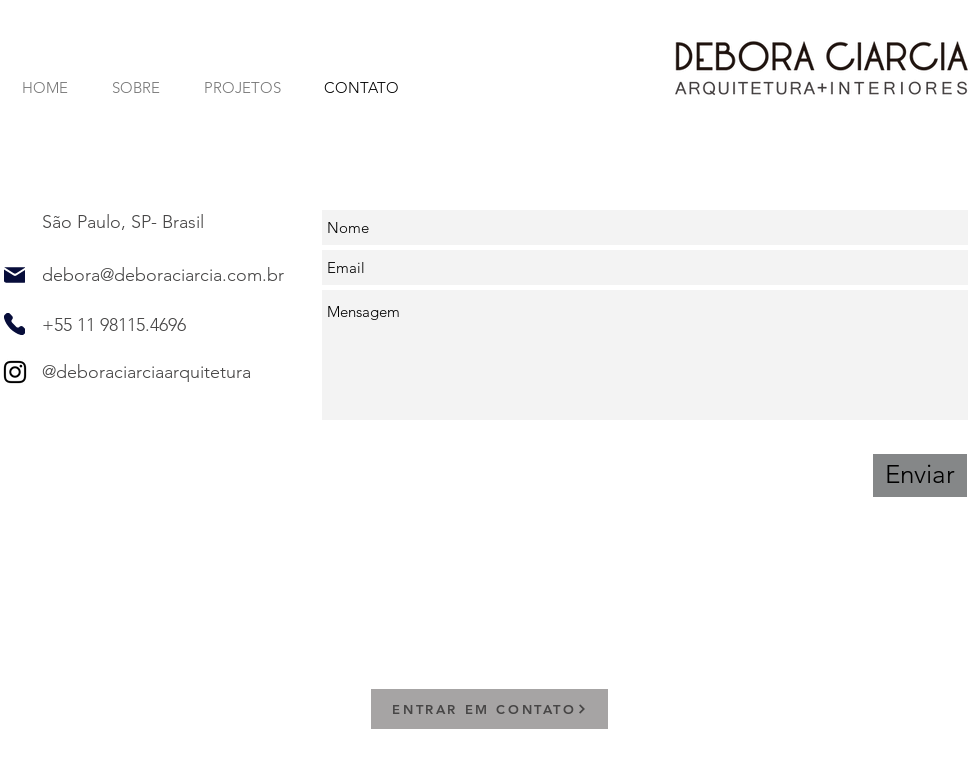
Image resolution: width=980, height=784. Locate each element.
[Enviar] (920, 475)
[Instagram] (15, 372)
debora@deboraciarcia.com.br (163, 275)
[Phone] (14, 324)
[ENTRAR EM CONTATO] (489, 709)
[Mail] (14, 275)
